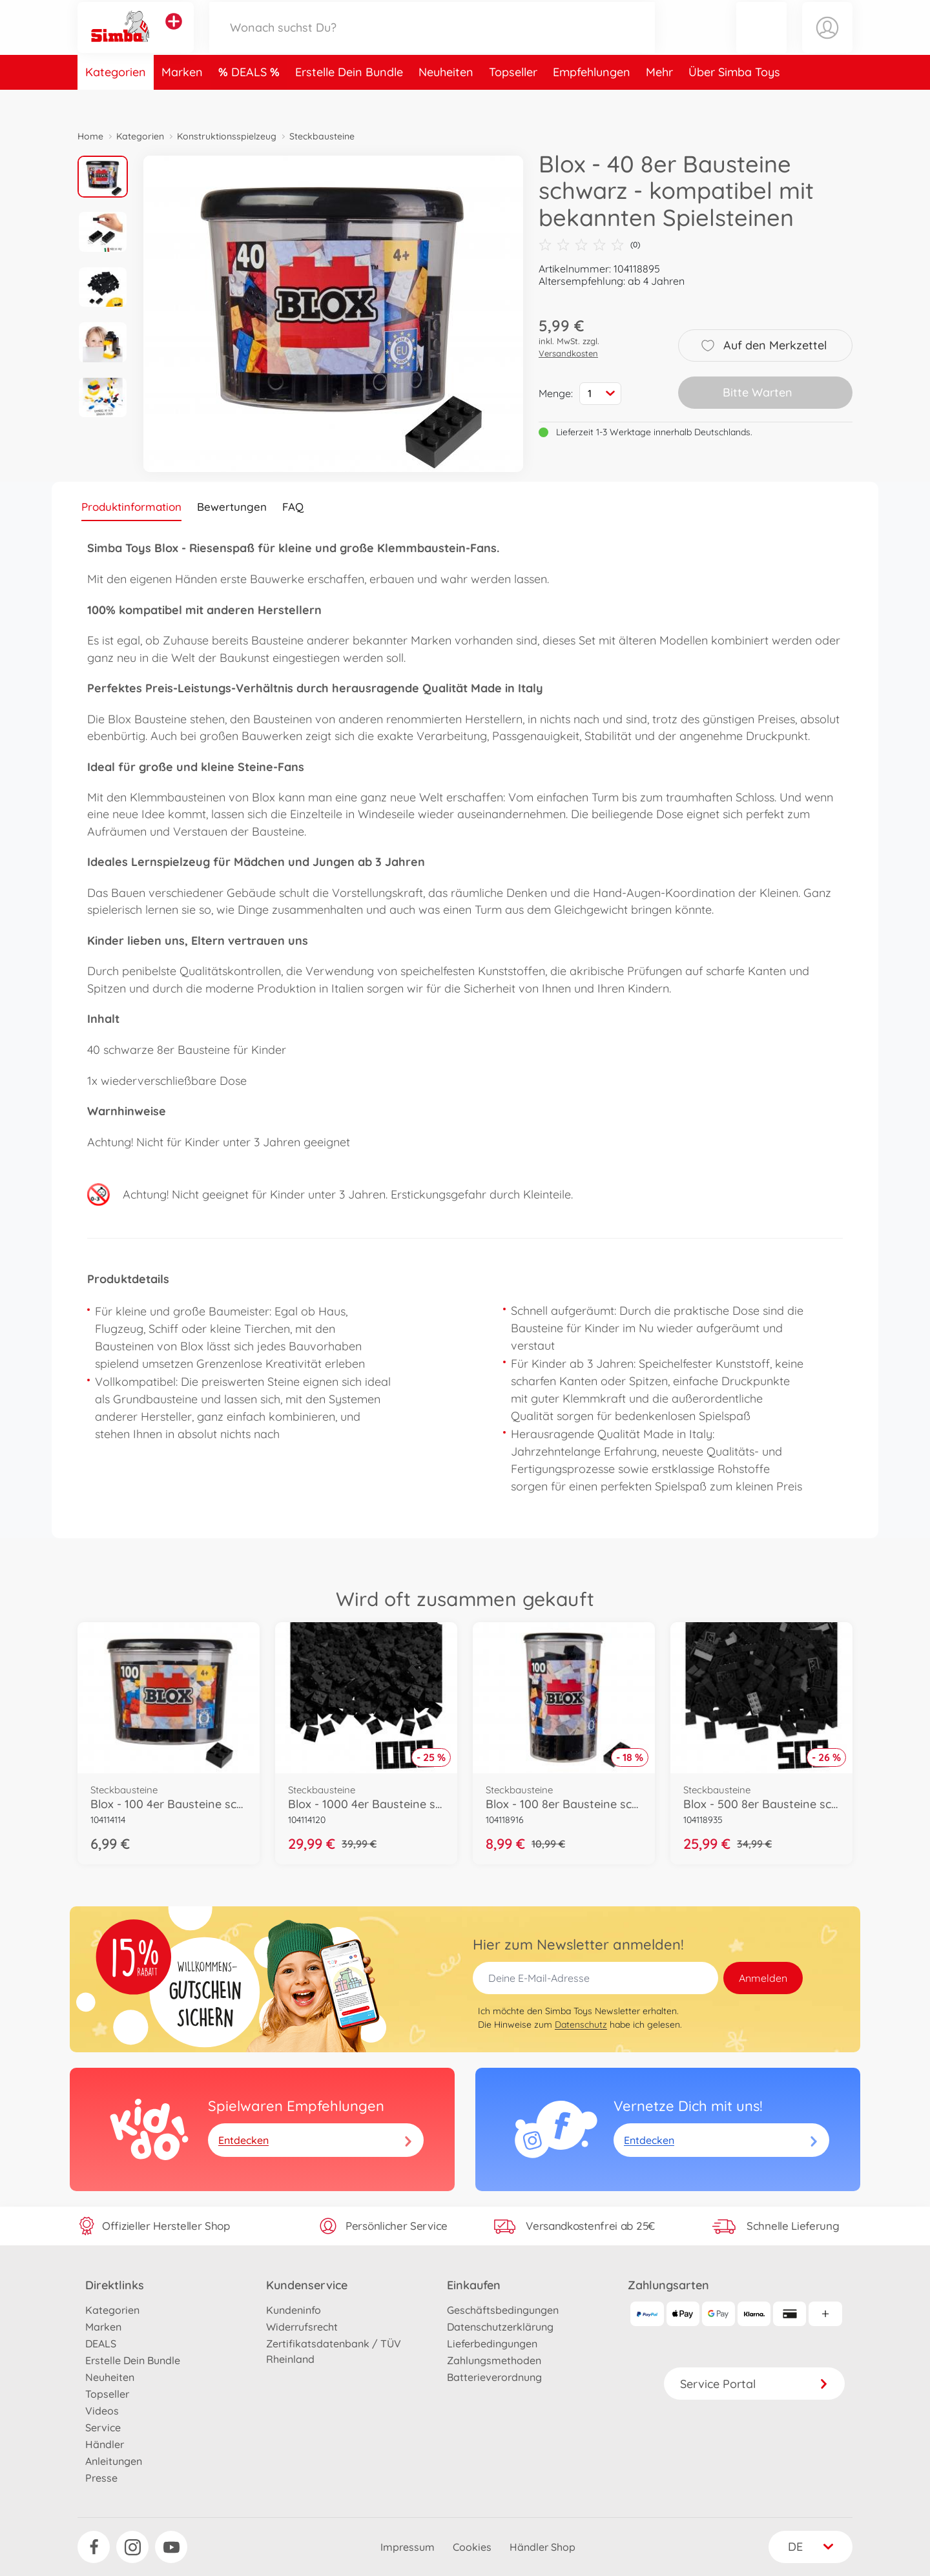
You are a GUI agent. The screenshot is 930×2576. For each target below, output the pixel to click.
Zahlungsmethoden (494, 2360)
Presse (101, 2477)
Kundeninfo (293, 2309)
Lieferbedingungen (492, 2343)
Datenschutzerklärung (500, 2326)
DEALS (250, 99)
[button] (761, 41)
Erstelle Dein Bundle (349, 99)
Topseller (513, 99)
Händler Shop (542, 2546)
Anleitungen (113, 2461)
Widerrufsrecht (302, 2326)
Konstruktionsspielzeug (226, 136)
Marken (182, 99)
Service (103, 2427)
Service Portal (754, 2383)
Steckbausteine (322, 136)
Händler (104, 2444)
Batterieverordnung (494, 2377)
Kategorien (115, 99)
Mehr (659, 99)
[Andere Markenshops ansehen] (173, 34)
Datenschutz (581, 2024)
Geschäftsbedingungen (503, 2309)
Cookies (472, 2546)
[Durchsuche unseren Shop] (432, 41)
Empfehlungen (591, 99)
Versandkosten (568, 353)
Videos (102, 2410)
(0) (589, 244)
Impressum (407, 2546)
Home (90, 136)
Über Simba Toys (734, 99)
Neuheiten (445, 99)
